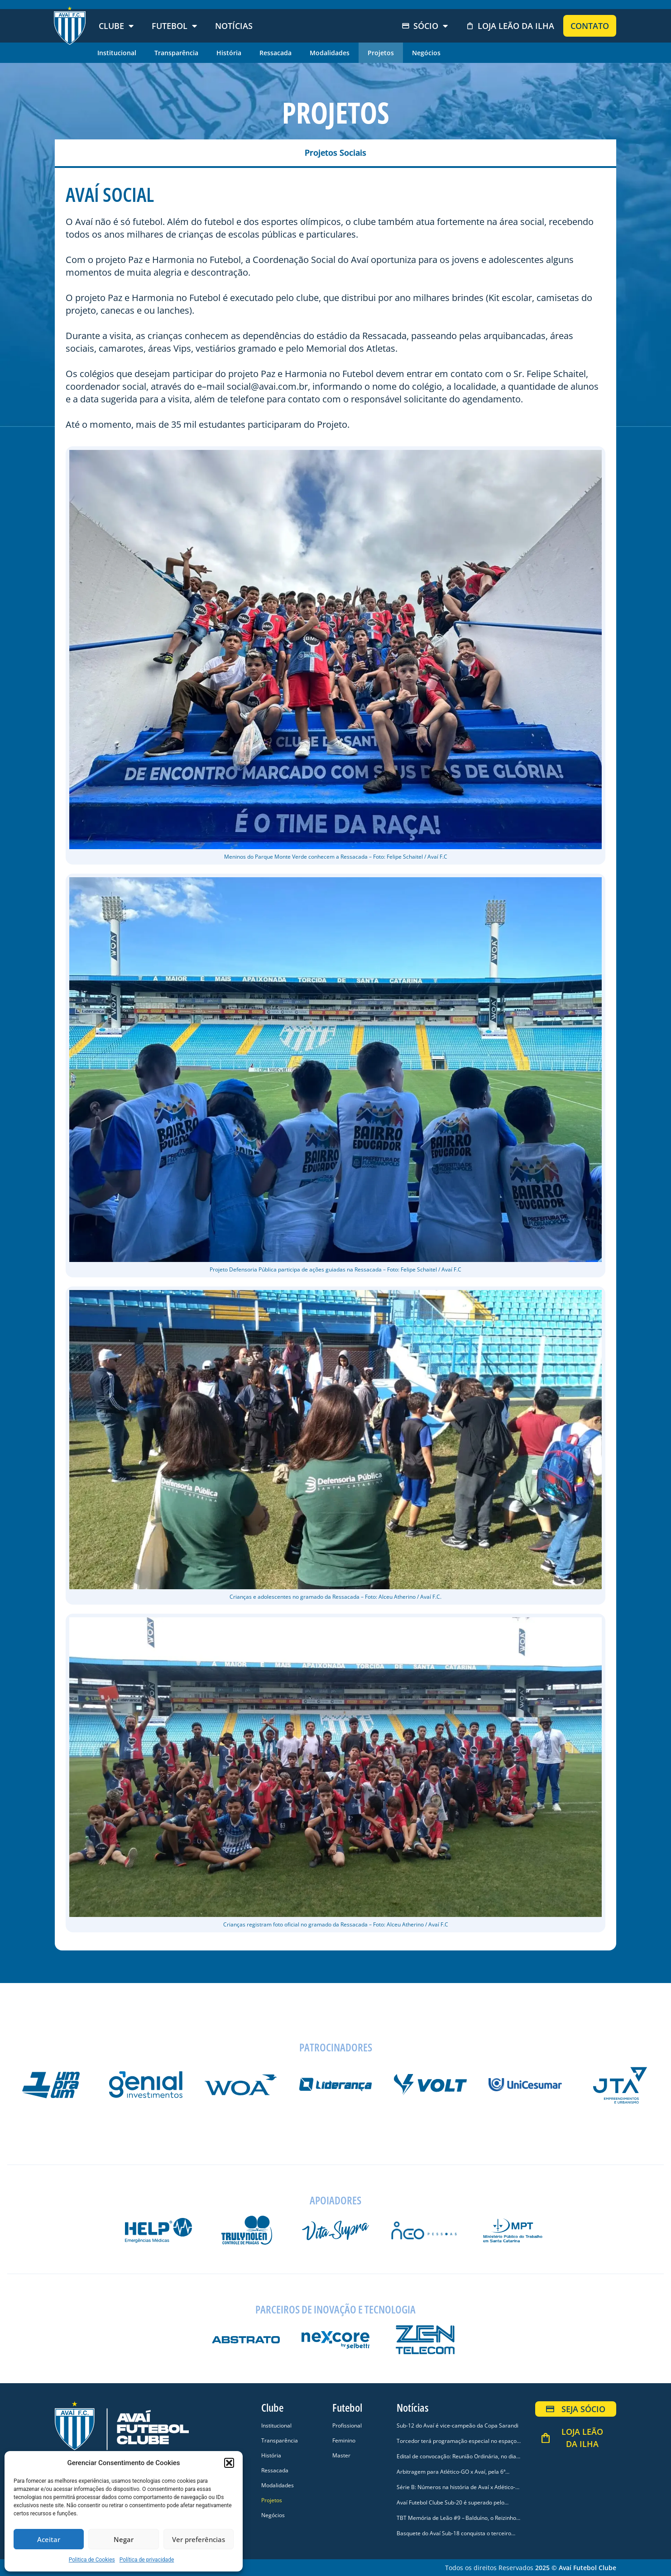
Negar (124, 2539)
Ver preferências (198, 2539)
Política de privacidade (147, 2560)
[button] (229, 2462)
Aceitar (48, 2539)
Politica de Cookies (92, 2560)
